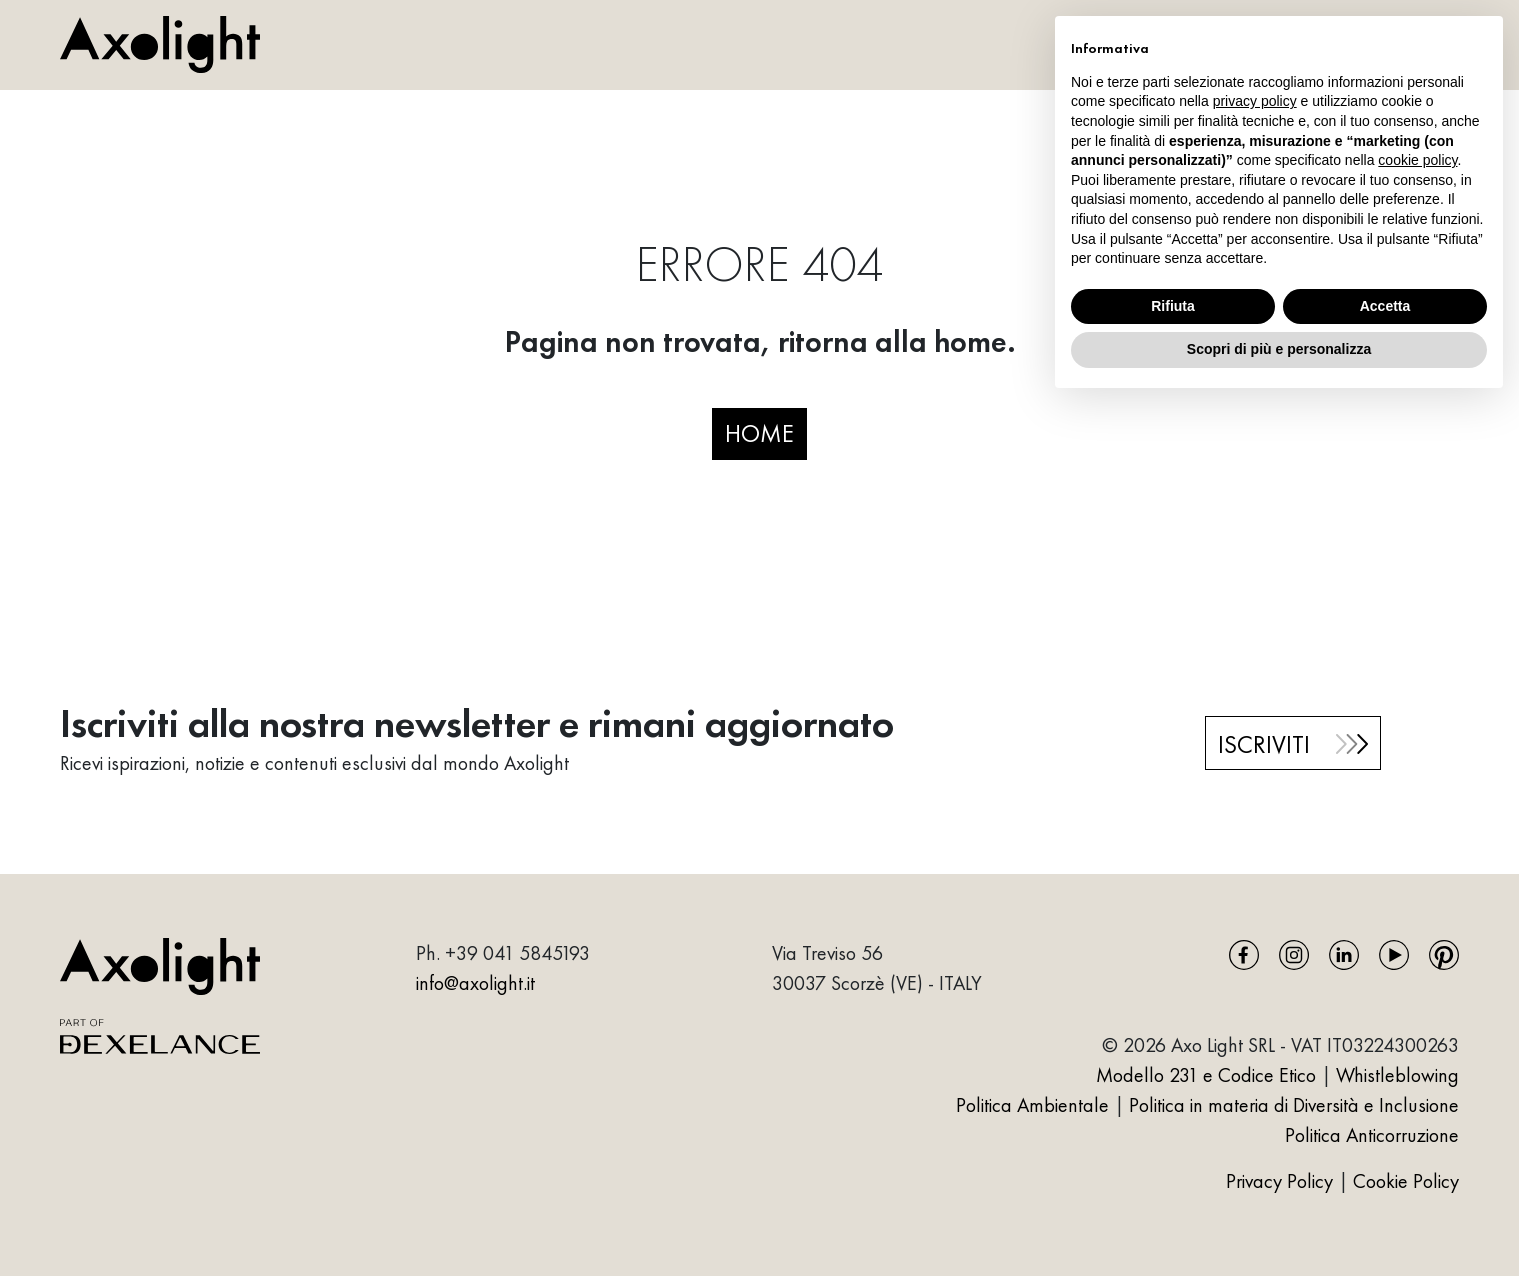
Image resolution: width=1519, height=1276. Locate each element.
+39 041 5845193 (517, 953)
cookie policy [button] (1417, 160)
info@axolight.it (475, 983)
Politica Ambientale (1032, 1105)
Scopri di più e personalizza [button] (1279, 349)
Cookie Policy (1406, 1181)
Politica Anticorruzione (1372, 1135)
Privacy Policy (1282, 1181)
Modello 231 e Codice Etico (1206, 1075)
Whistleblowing (1397, 1075)
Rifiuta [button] (1173, 306)
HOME (759, 433)
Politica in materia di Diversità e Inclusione (1294, 1105)
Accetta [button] (1385, 306)
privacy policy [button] (1255, 101)
